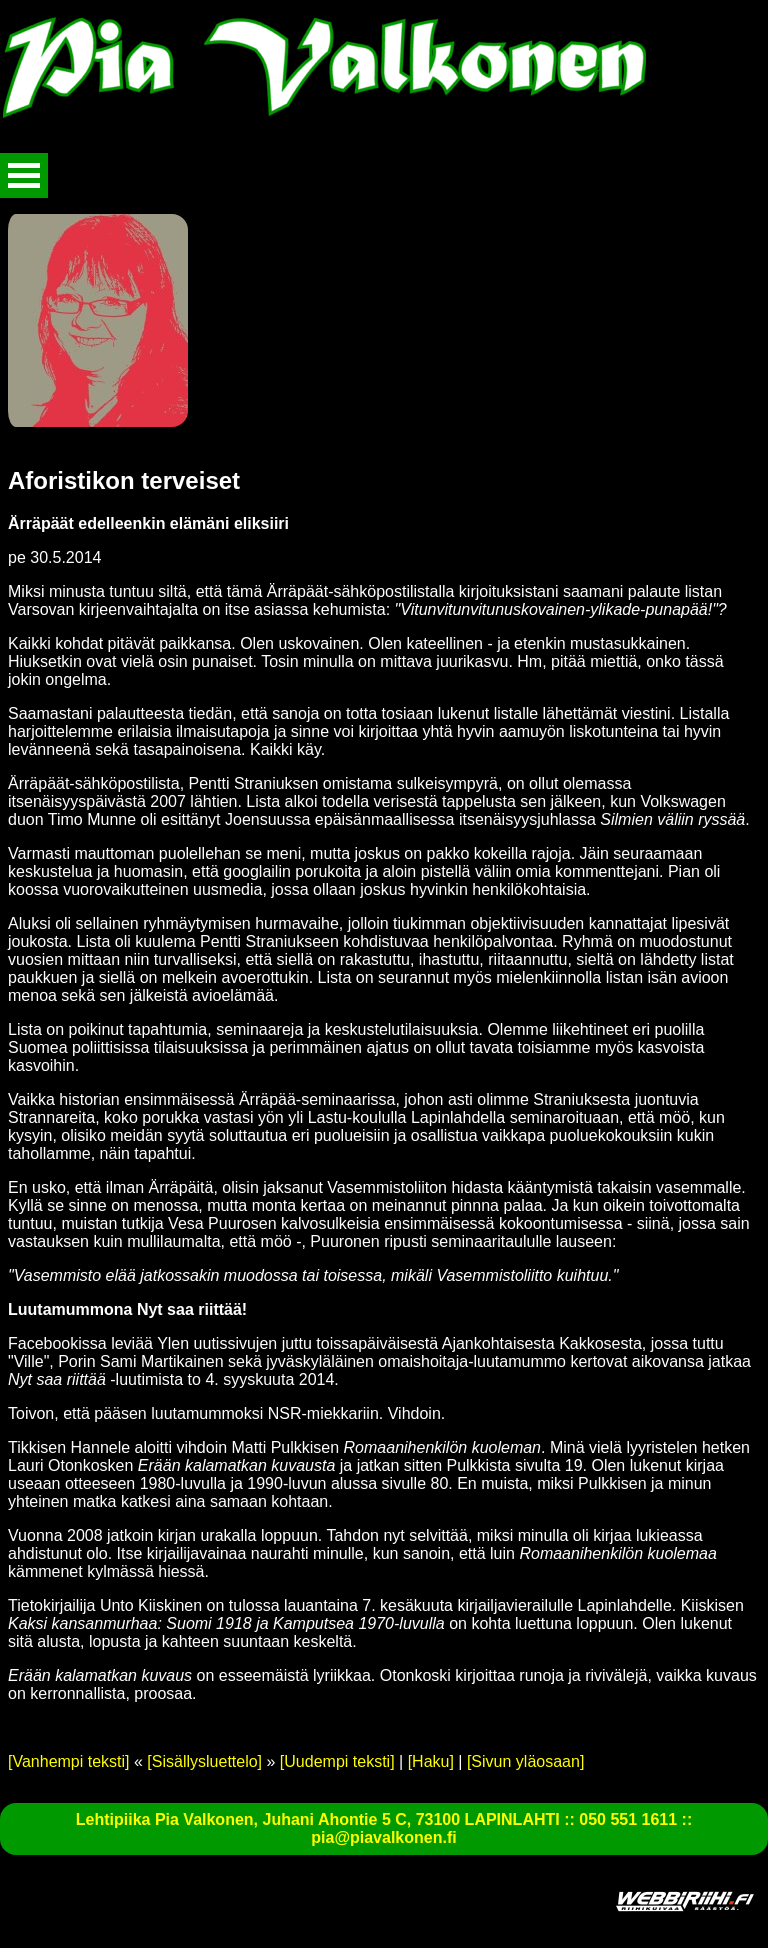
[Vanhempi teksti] (69, 1761)
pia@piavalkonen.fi (383, 1837)
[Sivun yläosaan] (525, 1761)
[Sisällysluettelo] (204, 1761)
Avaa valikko (24, 175)
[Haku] (431, 1761)
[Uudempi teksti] (337, 1761)
